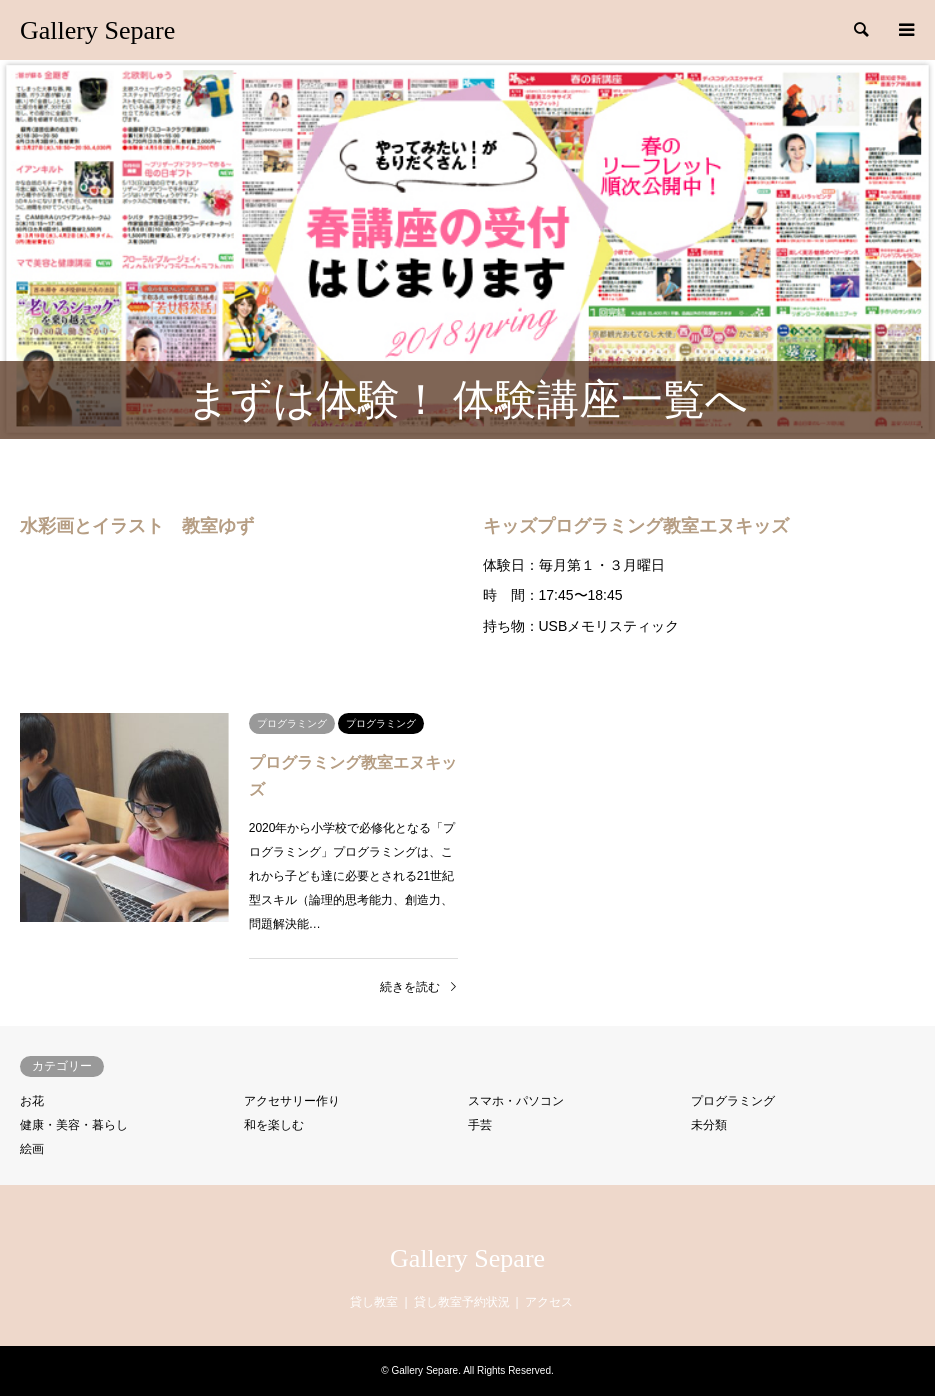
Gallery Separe (467, 1258)
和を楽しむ (274, 1125)
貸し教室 (374, 1302)
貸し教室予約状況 (462, 1302)
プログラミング (733, 1101)
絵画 (32, 1149)
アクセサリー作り (292, 1101)
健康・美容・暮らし (74, 1125)
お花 (32, 1101)
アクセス (549, 1302)
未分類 (709, 1125)
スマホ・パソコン (516, 1101)
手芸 (480, 1125)
